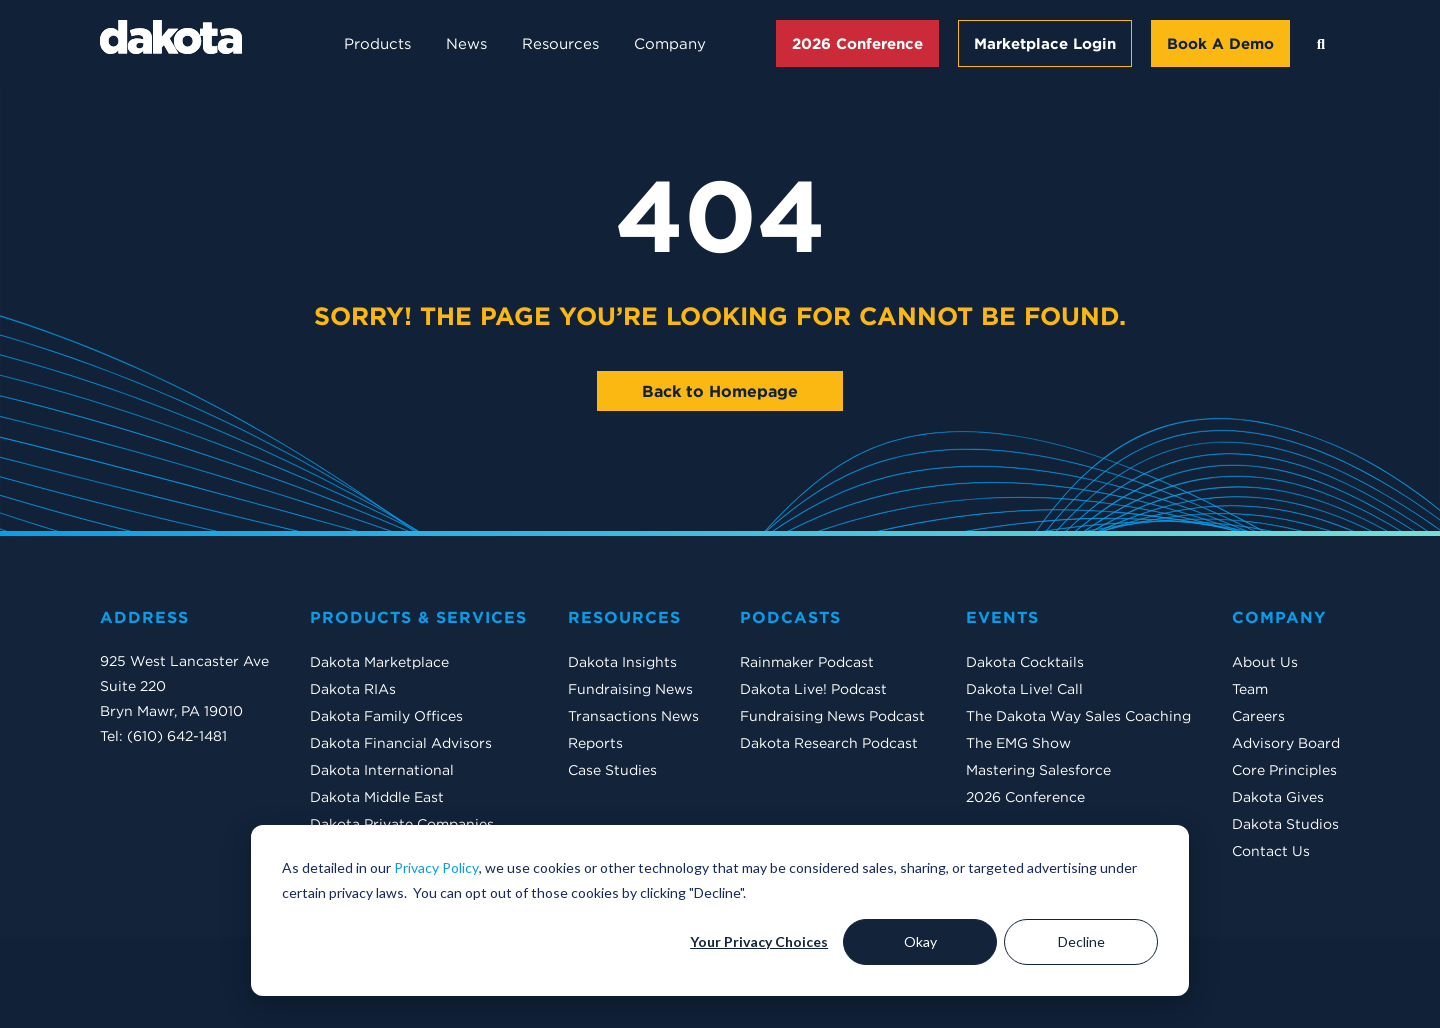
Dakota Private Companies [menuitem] (402, 824)
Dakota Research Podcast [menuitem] (829, 743)
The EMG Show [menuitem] (1018, 743)
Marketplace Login (1045, 43)
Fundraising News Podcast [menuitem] (832, 716)
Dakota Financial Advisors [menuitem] (401, 743)
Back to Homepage (720, 391)
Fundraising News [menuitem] (630, 689)
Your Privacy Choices (759, 941)
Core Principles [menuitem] (1284, 770)
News (466, 43)
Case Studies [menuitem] (612, 770)
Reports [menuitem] (595, 743)
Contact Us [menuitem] (1271, 851)
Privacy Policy (436, 867)
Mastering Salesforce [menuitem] (1038, 770)
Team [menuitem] (1250, 689)
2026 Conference (857, 43)
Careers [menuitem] (1258, 716)
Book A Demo (1220, 43)
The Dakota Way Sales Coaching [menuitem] (1078, 716)
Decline (1081, 941)
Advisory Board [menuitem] (1286, 743)
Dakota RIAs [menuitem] (353, 689)
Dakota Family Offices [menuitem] (386, 716)
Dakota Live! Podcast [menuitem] (813, 689)
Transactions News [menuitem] (633, 716)
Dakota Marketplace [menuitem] (379, 662)
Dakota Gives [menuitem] (1278, 797)
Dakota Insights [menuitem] (622, 662)
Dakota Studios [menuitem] (1285, 824)
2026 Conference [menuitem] (1025, 797)
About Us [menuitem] (1265, 662)
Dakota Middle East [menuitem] (377, 797)
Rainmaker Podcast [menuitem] (807, 662)
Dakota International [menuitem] (382, 770)
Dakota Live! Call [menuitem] (1024, 689)
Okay (920, 941)
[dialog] (720, 910)
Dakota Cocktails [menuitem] (1025, 662)
